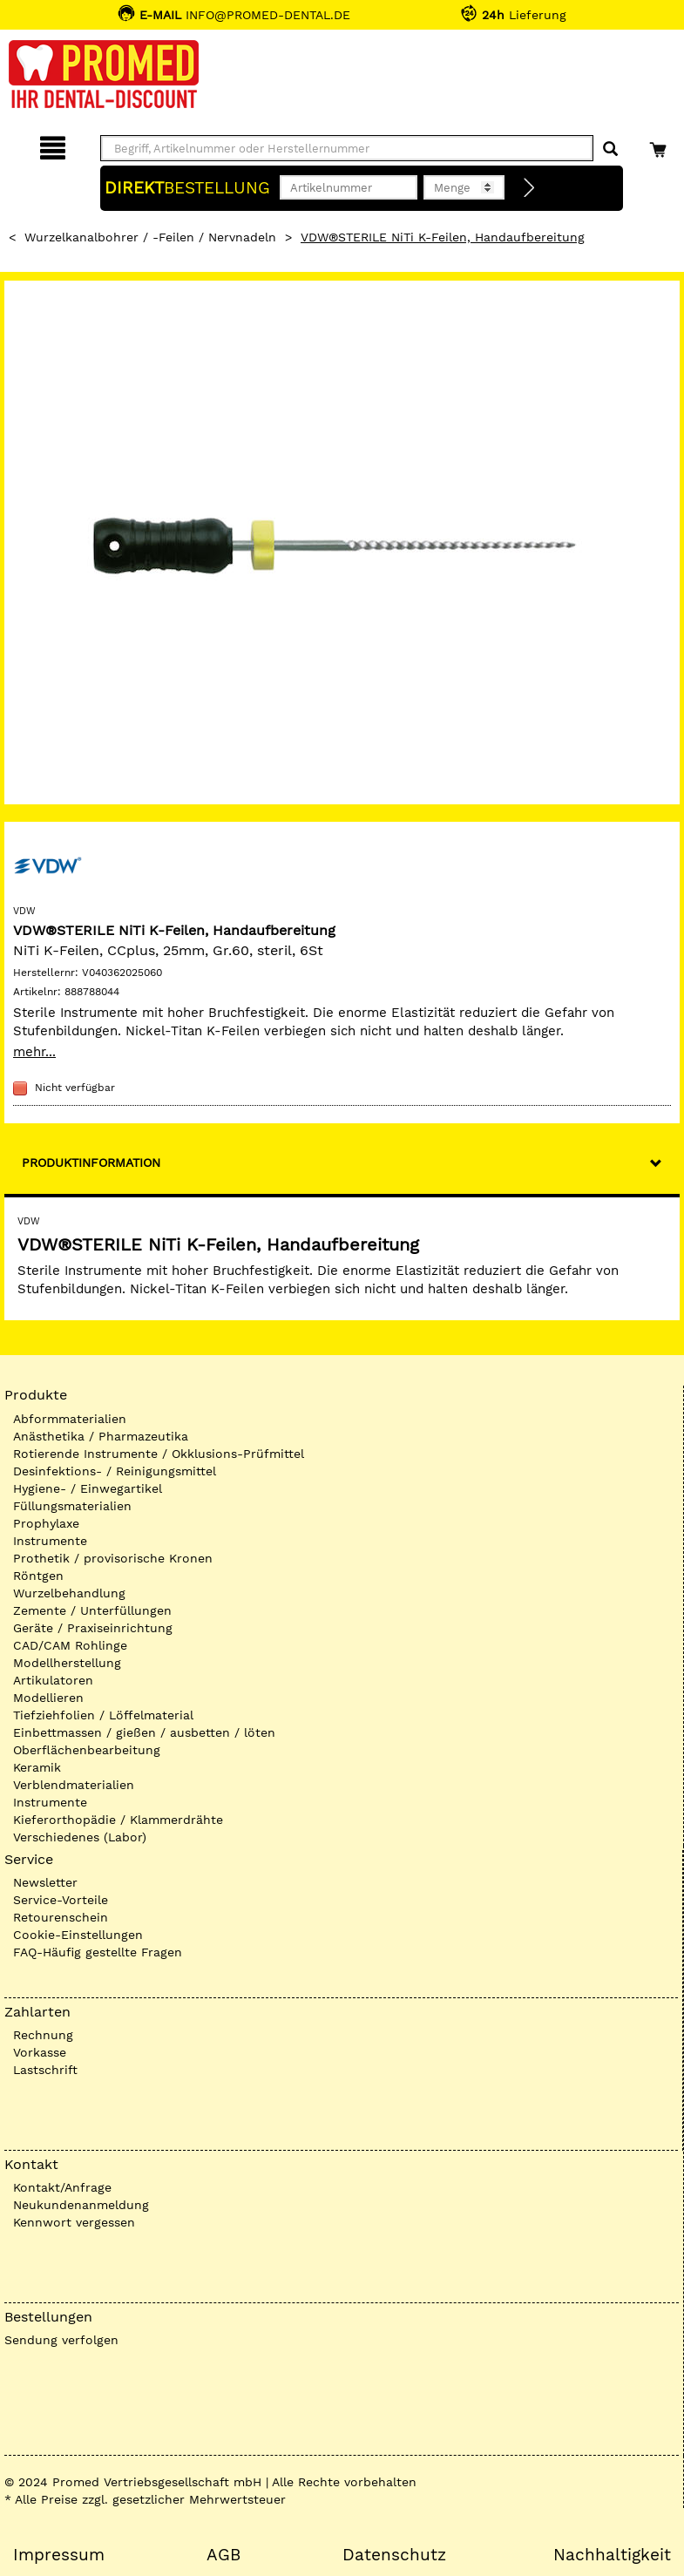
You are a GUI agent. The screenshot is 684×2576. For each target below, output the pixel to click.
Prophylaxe (46, 1523)
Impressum (59, 2555)
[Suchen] (610, 149)
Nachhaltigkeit (612, 2555)
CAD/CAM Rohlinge (70, 1645)
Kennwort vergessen (74, 2222)
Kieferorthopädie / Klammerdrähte (118, 1820)
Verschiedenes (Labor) (79, 1837)
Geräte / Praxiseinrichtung (93, 1628)
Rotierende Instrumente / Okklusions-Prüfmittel (158, 1454)
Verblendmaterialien (73, 1785)
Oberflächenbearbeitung (86, 1750)
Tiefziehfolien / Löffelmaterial (103, 1715)
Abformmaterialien (69, 1419)
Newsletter (45, 1882)
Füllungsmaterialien (72, 1506)
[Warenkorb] (660, 145)
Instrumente (50, 1541)
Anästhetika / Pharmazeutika (100, 1436)
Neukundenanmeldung (81, 2205)
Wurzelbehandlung (69, 1593)
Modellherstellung (67, 1663)
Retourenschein (60, 1917)
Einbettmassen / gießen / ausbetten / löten (144, 1732)
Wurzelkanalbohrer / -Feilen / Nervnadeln (150, 237)
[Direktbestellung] (530, 188)
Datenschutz (394, 2555)
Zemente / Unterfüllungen (92, 1610)
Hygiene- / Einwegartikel (87, 1488)
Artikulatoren (53, 1680)
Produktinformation (91, 1162)
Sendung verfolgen (61, 2340)
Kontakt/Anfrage (62, 2187)
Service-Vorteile (60, 1900)
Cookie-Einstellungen (78, 1935)
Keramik (37, 1767)
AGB (223, 2555)
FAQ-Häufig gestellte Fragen (97, 1952)
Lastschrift (45, 2070)
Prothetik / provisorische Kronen (113, 1558)
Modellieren (48, 1698)
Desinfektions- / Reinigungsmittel (114, 1471)
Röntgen (38, 1576)
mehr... (34, 1052)
